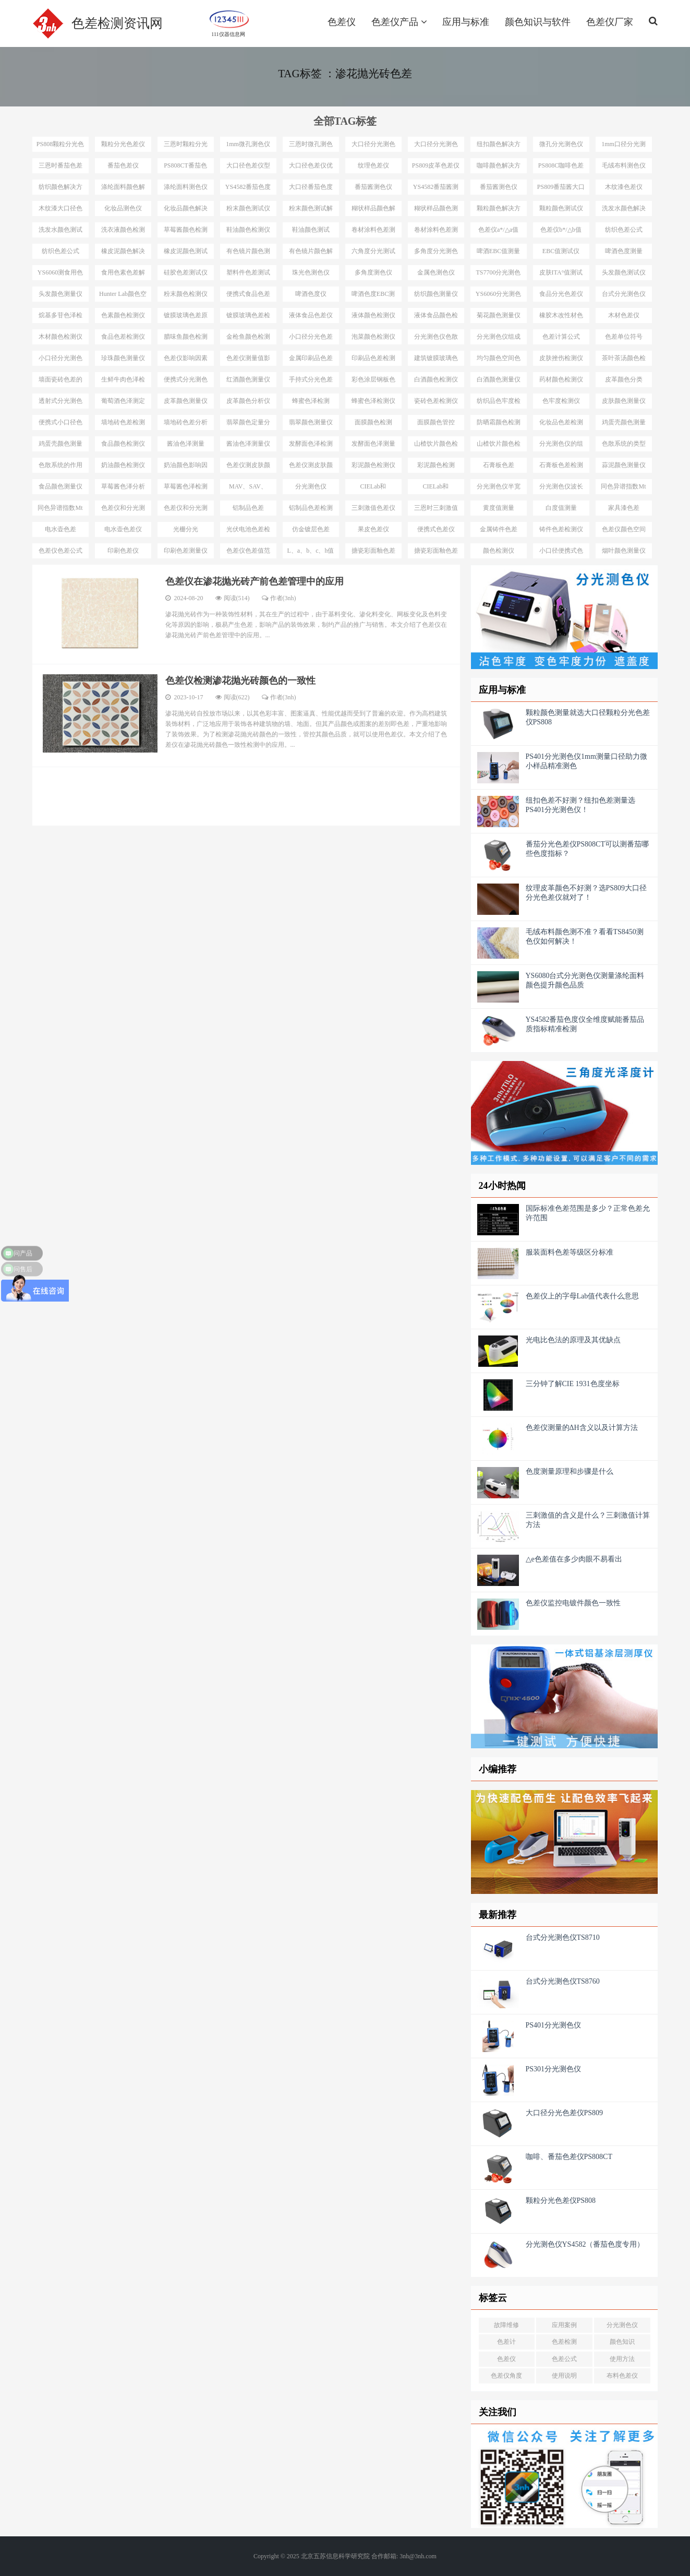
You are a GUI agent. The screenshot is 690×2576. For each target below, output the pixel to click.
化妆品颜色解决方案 (186, 210)
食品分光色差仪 (561, 293)
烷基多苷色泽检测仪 (60, 317)
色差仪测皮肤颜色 (248, 467)
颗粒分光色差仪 (123, 144)
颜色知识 (622, 2341)
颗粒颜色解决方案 (498, 210)
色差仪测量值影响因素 (248, 360)
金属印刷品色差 (311, 358)
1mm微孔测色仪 (248, 144)
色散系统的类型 (624, 443)
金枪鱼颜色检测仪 (248, 338)
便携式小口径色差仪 (60, 424)
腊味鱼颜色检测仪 (186, 338)
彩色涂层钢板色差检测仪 (373, 381)
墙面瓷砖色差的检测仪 (60, 381)
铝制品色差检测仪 (311, 510)
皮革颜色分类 (624, 379)
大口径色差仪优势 (311, 167)
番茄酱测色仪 (373, 186)
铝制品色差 (248, 507)
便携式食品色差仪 (248, 296)
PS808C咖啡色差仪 (561, 167)
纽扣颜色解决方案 (498, 146)
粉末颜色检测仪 (186, 293)
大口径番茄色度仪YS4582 (311, 189)
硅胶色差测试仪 (186, 272)
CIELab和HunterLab (373, 488)
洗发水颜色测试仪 (60, 231)
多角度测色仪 (373, 272)
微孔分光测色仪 (561, 144)
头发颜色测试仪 (624, 272)
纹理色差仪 (373, 165)
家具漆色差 (623, 507)
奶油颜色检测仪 (123, 465)
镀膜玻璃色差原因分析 (186, 317)
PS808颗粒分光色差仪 (60, 146)
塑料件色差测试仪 (248, 274)
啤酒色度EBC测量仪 (373, 296)
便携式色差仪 (436, 529)
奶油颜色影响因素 (186, 467)
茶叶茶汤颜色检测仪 (624, 360)
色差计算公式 (561, 336)
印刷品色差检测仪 (373, 360)
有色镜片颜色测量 (248, 253)
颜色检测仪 (498, 550)
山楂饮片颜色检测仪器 (498, 445)
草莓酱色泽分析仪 (123, 488)
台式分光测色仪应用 (624, 296)
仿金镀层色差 (311, 529)
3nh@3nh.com (418, 2556)
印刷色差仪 (123, 550)
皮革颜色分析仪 (248, 400)
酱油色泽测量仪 (248, 443)
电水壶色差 (60, 529)
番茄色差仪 (123, 165)
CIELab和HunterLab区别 (436, 488)
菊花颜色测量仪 (498, 315)
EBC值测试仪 (560, 251)
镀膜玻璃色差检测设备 (248, 317)
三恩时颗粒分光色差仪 (186, 146)
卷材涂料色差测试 (373, 231)
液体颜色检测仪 (373, 315)
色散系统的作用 (60, 465)
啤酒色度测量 (624, 251)
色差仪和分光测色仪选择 (186, 510)
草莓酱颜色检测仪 (186, 231)
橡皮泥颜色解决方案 (123, 253)
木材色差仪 (623, 315)
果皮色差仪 (373, 529)
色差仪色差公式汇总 (60, 552)
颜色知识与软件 (538, 22)
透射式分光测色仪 (60, 403)
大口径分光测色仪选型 (436, 146)
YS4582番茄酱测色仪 (435, 189)
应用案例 (564, 2325)
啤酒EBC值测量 (498, 251)
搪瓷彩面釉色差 (373, 550)
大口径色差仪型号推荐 (248, 167)
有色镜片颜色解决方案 (311, 253)
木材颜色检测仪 (60, 336)
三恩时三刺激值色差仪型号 (436, 510)
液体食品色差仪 (311, 315)
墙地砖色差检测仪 (123, 424)
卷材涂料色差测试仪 (436, 231)
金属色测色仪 (436, 272)
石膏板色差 (498, 465)
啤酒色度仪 (310, 293)
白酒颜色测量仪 (498, 379)
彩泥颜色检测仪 (373, 465)
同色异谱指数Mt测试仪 (60, 510)
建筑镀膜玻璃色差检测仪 (436, 360)
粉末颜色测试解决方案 (311, 210)
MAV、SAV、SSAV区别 (248, 488)
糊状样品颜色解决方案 (373, 210)
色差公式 (564, 2359)
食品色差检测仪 (123, 336)
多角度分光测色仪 (436, 253)
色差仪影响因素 (186, 358)
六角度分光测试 (373, 251)
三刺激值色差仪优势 (373, 510)
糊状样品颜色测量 (436, 210)
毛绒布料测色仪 (624, 165)
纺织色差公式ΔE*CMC (624, 231)
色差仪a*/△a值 (498, 229)
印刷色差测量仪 (186, 550)
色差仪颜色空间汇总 (624, 531)
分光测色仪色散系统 (436, 338)
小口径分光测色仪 (60, 360)
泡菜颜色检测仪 (373, 336)
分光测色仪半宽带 (498, 488)
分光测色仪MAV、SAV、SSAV (311, 488)
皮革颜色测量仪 (186, 400)
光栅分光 (185, 529)
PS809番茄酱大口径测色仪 (561, 189)
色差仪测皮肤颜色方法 (311, 467)
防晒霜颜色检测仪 (498, 424)
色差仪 (342, 22)
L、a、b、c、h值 (310, 550)
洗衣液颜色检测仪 (123, 231)
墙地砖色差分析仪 (186, 424)
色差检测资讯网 (117, 23)
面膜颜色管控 (436, 422)
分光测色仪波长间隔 (561, 488)
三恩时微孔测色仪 (311, 146)
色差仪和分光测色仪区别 (123, 510)
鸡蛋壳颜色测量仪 (60, 445)
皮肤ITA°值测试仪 (561, 274)
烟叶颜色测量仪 (624, 550)
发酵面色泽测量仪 (373, 445)
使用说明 (564, 2375)
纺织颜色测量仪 (436, 293)
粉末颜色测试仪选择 (248, 210)
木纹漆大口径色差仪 (60, 210)
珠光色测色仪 (311, 272)
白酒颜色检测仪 (436, 379)
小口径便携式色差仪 (561, 552)
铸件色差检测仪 (561, 529)
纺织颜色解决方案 (60, 189)
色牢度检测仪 (561, 400)
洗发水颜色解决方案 (624, 210)
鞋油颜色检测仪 (248, 229)
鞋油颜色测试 (311, 229)
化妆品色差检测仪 (561, 424)
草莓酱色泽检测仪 (186, 488)
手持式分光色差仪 (311, 381)
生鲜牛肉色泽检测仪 (123, 381)
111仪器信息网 (228, 32)
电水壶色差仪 (123, 529)
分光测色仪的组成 (561, 445)
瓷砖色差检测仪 (436, 400)
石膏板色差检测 (561, 465)
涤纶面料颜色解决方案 (123, 189)
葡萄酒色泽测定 (123, 400)
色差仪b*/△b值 (560, 229)
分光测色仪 (622, 2325)
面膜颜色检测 (373, 422)
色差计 (506, 2341)
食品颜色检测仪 (123, 443)
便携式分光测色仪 (186, 381)
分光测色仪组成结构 (498, 338)
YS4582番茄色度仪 (248, 189)
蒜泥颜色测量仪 (624, 465)
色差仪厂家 (609, 22)
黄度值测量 (498, 507)
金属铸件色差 (498, 529)
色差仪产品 (399, 22)
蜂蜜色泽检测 (311, 400)
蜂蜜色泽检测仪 (373, 400)
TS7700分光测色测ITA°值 (498, 274)
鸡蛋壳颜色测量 (624, 422)
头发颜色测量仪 (60, 293)
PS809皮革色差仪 (435, 165)
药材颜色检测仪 (561, 379)
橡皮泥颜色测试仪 (186, 253)
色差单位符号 (624, 336)
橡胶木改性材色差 (561, 317)
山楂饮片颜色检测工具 (436, 445)
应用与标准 (465, 22)
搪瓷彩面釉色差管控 (436, 552)
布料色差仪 (622, 2375)
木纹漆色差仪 (624, 186)
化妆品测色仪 (123, 208)
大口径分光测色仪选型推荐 (373, 146)
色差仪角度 (506, 2375)
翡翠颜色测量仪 (311, 422)
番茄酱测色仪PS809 (498, 189)
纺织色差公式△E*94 (60, 253)
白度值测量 (561, 507)
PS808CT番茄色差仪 (185, 167)
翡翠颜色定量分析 (248, 424)
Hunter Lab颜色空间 (123, 296)
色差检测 (564, 2341)
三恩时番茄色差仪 (60, 167)
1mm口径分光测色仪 (623, 146)
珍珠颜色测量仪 (123, 358)
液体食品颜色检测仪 (436, 317)
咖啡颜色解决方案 (498, 167)
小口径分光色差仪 (311, 338)
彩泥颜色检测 (436, 465)
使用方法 (622, 2359)
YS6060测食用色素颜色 (60, 274)
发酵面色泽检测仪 (311, 445)
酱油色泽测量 (185, 443)
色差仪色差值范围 (248, 552)
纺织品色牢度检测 (498, 403)
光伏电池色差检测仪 (248, 531)
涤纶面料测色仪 (186, 186)
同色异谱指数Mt (623, 486)
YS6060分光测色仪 (498, 296)
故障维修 (506, 2325)
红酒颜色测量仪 (248, 379)
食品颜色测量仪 (60, 486)
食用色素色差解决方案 (123, 274)
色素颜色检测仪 (123, 315)
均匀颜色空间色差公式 (498, 360)
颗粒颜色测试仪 (561, 208)
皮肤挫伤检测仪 (561, 358)
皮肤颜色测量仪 (624, 400)
